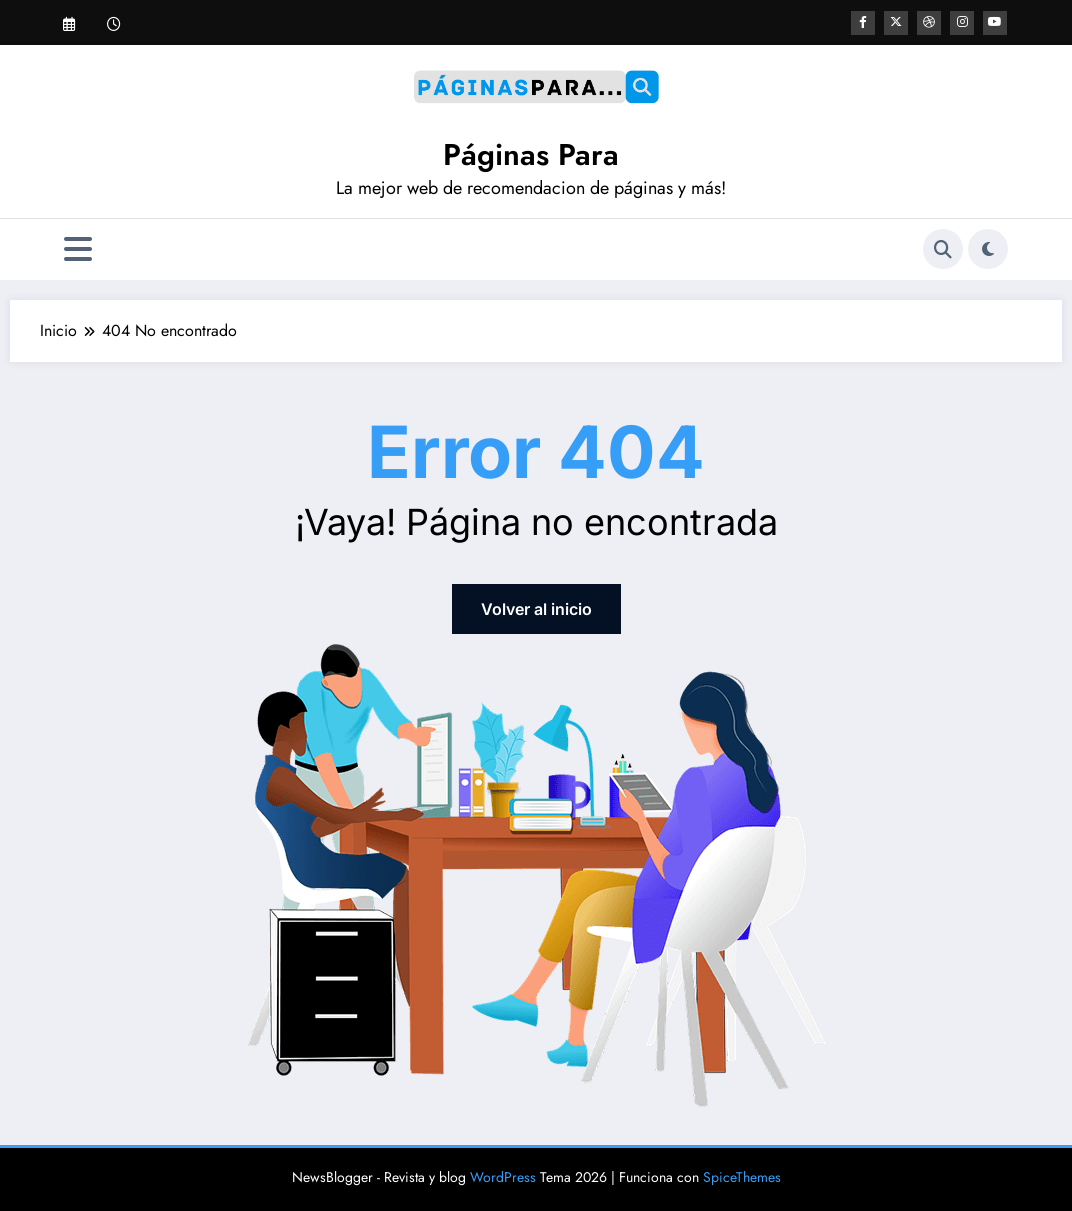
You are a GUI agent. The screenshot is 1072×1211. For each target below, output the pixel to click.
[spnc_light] (988, 249)
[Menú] (78, 249)
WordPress (503, 1177)
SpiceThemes (742, 1177)
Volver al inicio (536, 609)
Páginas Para (531, 154)
